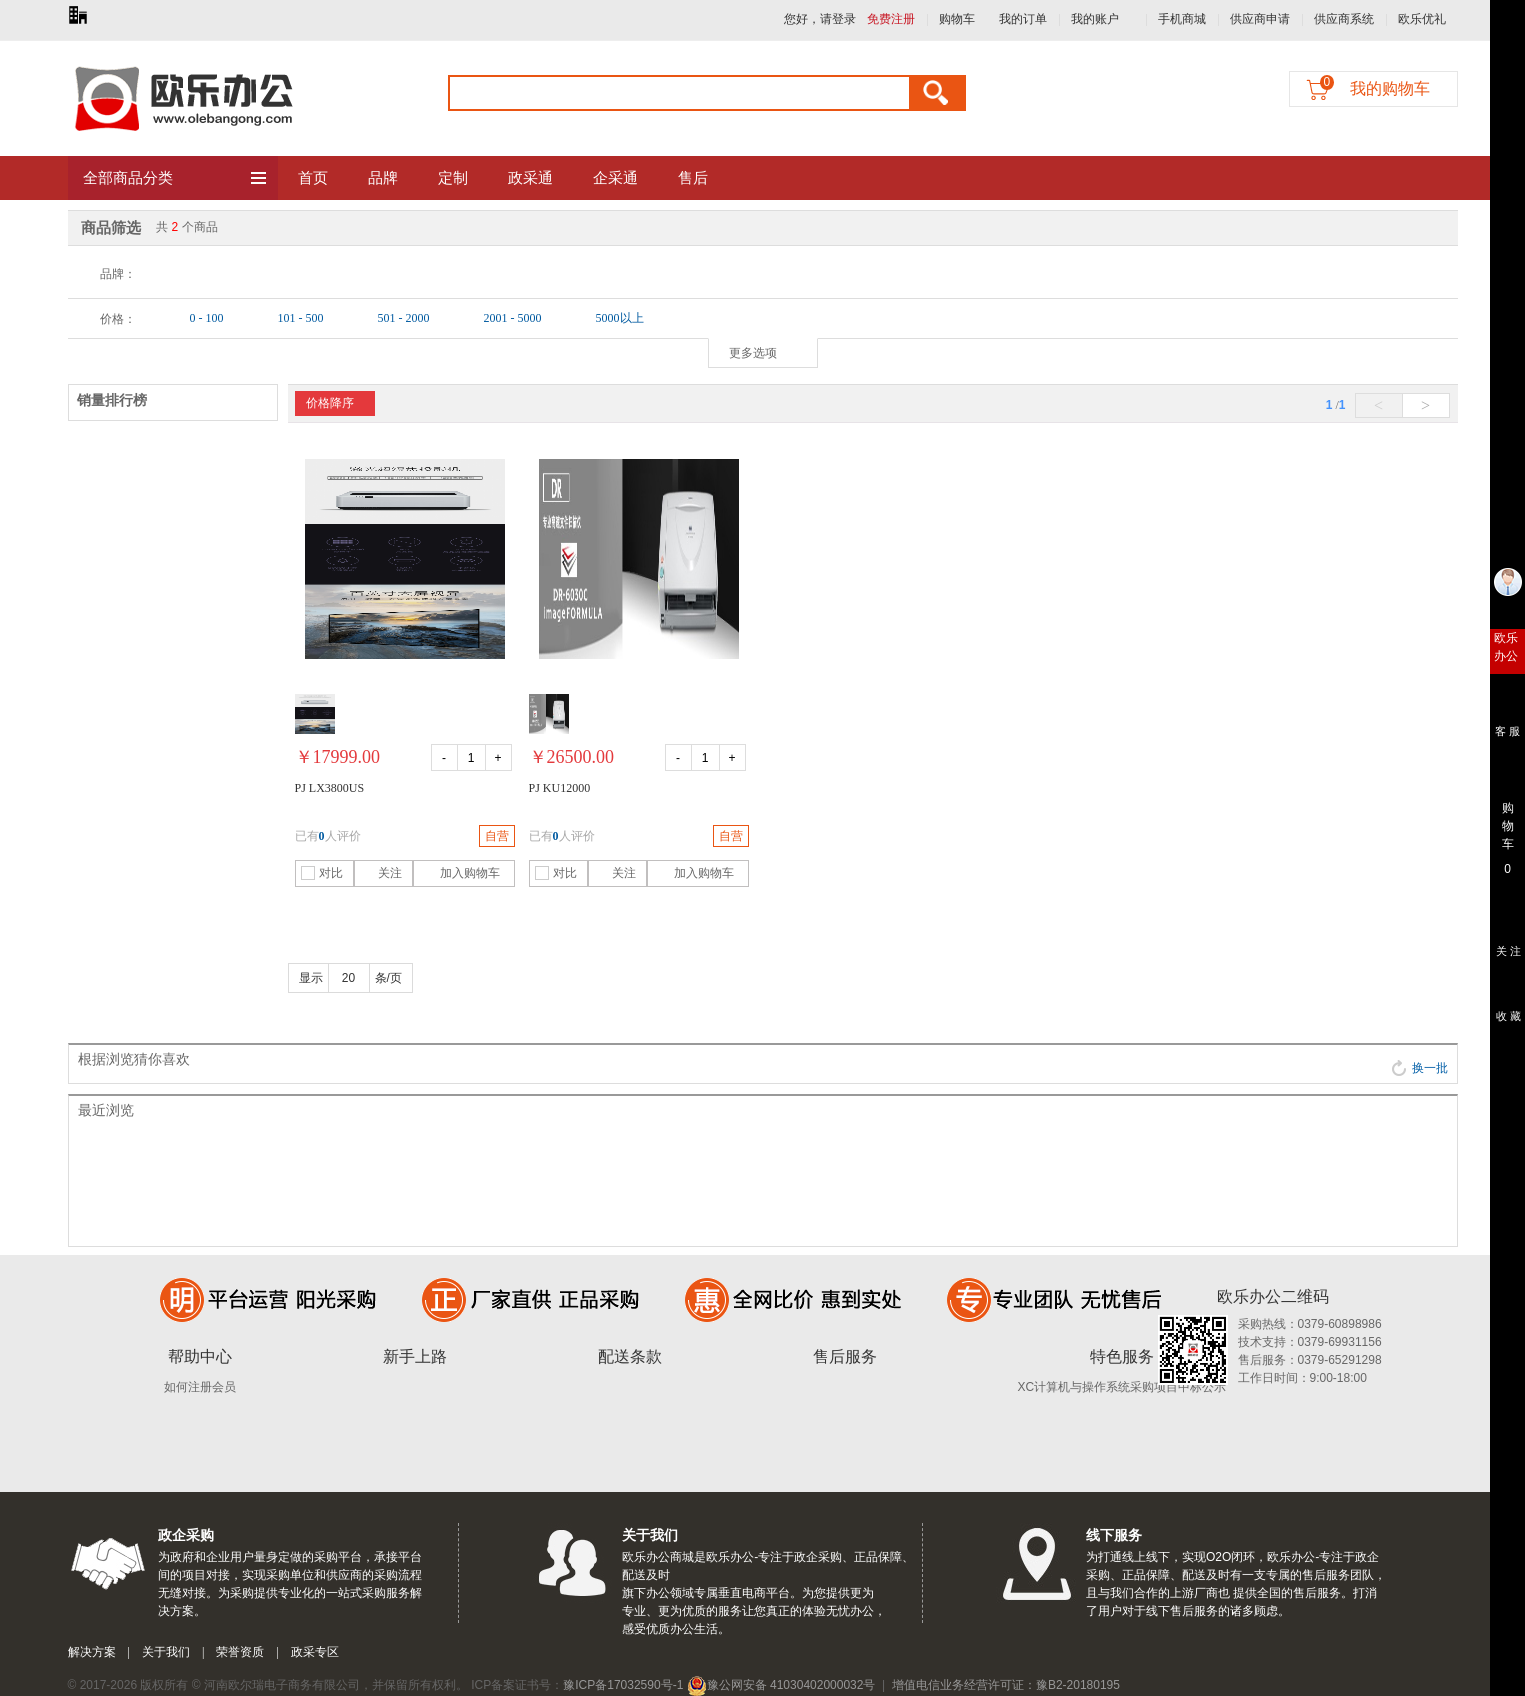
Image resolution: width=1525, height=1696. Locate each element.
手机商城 (1182, 19)
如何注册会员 (200, 1387)
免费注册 (891, 19)
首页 (313, 178)
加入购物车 (459, 873)
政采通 (530, 178)
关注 (380, 873)
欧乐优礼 (1422, 19)
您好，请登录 (820, 19)
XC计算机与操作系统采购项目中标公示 (1122, 1387)
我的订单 (1023, 19)
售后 (693, 178)
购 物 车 (1507, 821)
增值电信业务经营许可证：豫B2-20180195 (1006, 1685)
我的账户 (1095, 19)
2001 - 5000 (513, 318)
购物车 (957, 19)
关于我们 (166, 1652)
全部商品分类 (175, 179)
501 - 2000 (404, 318)
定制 (453, 178)
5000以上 (620, 318)
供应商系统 (1344, 19)
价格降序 (330, 403)
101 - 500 (301, 318)
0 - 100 (207, 318)
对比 (322, 873)
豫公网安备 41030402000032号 (781, 1685)
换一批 (1419, 1068)
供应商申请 (1260, 19)
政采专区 (315, 1652)
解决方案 (92, 1652)
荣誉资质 (240, 1652)
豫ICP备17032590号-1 (623, 1685)
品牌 (383, 178)
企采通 (615, 178)
